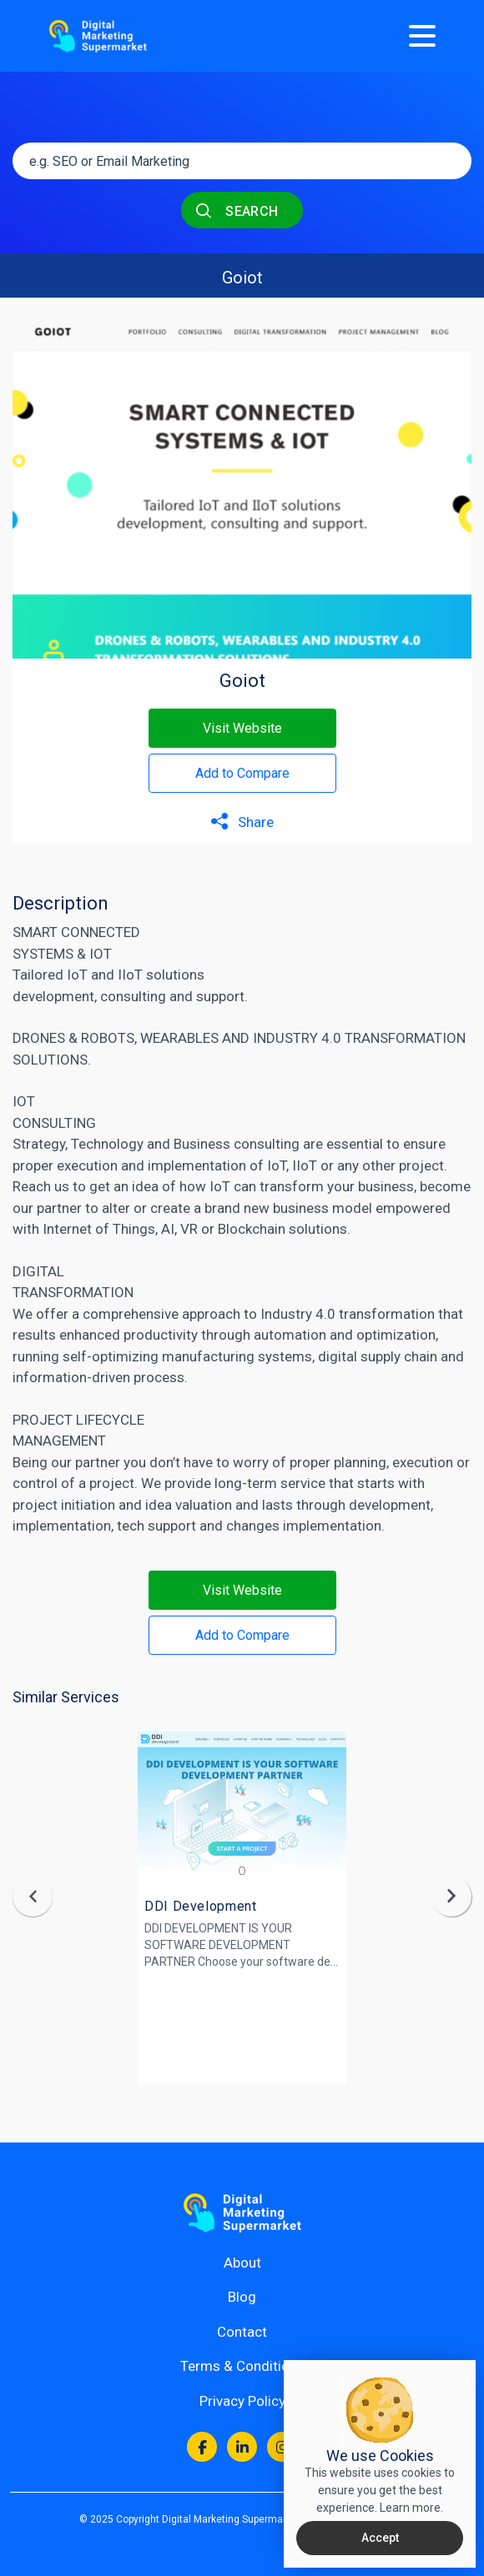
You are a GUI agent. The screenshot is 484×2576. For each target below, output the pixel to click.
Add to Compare (242, 773)
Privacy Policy (242, 2401)
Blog (242, 2296)
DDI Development (200, 1906)
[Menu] (422, 36)
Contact (242, 2331)
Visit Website (242, 728)
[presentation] (33, 1897)
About (242, 2262)
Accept (380, 2537)
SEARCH (237, 210)
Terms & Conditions (242, 2366)
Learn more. (411, 2507)
